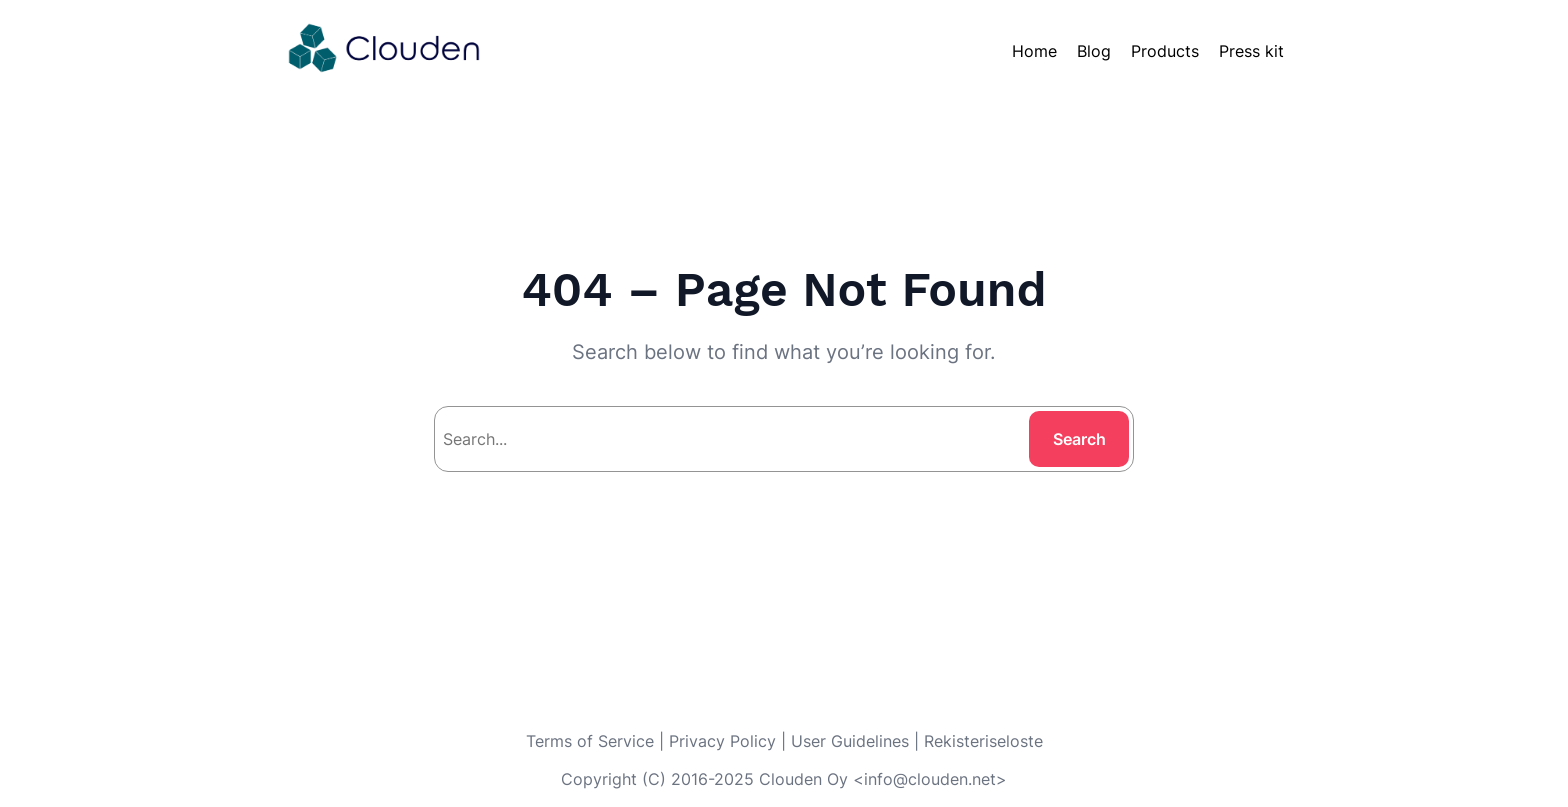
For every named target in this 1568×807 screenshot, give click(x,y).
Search (1079, 439)
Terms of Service (590, 741)
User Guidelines (850, 741)
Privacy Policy (722, 741)
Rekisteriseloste (983, 741)
